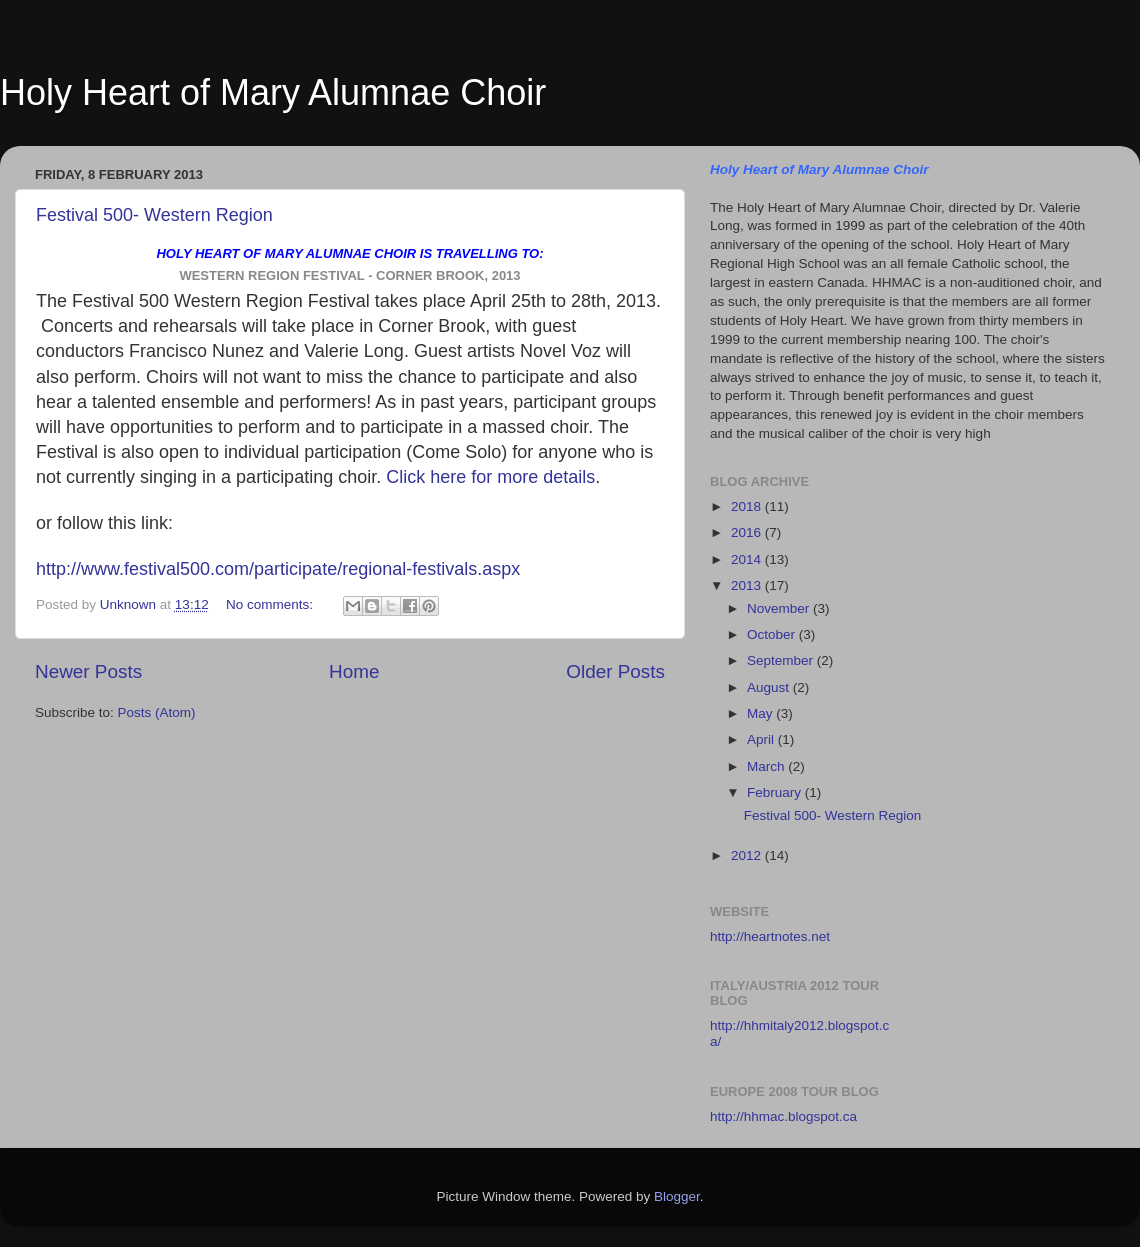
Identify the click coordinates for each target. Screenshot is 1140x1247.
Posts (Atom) (157, 712)
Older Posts (615, 671)
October (773, 634)
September (782, 660)
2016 (748, 532)
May (761, 713)
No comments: (271, 604)
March (767, 766)
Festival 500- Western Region (154, 215)
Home (354, 671)
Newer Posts (88, 671)
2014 (748, 559)
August (770, 687)
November (780, 608)
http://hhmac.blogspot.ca (783, 1116)
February (776, 792)
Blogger (677, 1196)
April (762, 739)
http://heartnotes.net (770, 936)
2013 (748, 585)
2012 (748, 855)
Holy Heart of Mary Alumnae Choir (273, 92)
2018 (748, 506)
